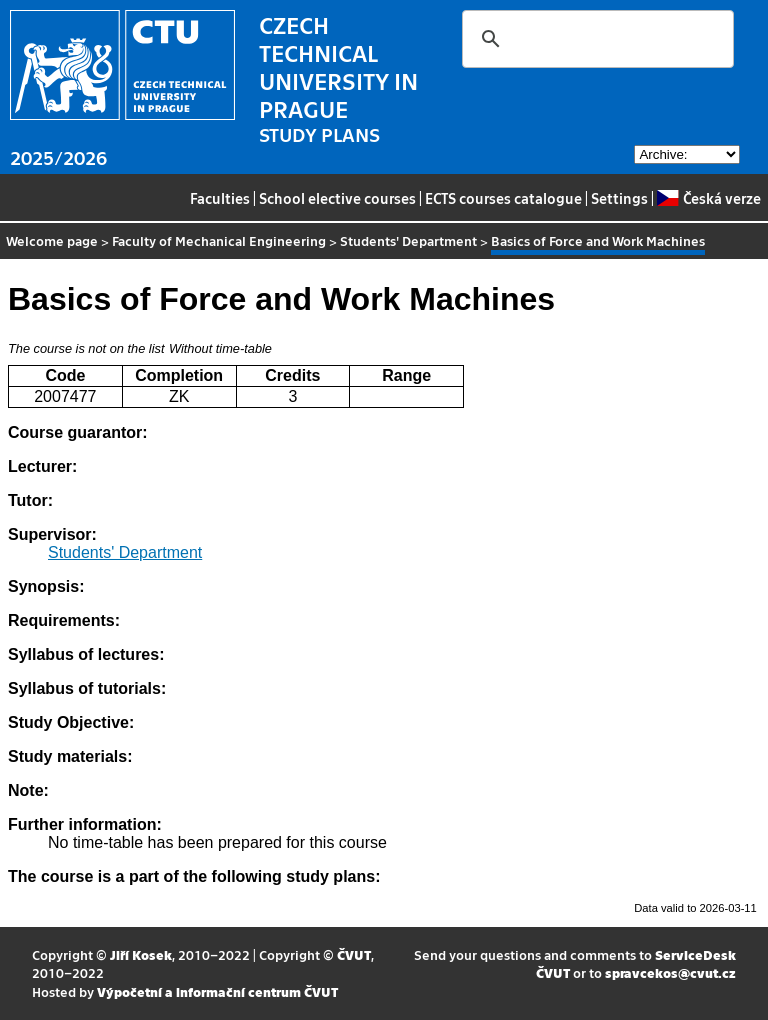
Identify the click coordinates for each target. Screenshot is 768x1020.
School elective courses (337, 198)
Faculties (220, 198)
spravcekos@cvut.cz (670, 972)
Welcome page (52, 240)
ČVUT (354, 954)
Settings (619, 198)
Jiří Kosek (141, 954)
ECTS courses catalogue (503, 198)
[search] (595, 39)
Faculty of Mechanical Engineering (219, 240)
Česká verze (708, 198)
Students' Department (408, 240)
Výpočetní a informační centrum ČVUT (217, 991)
